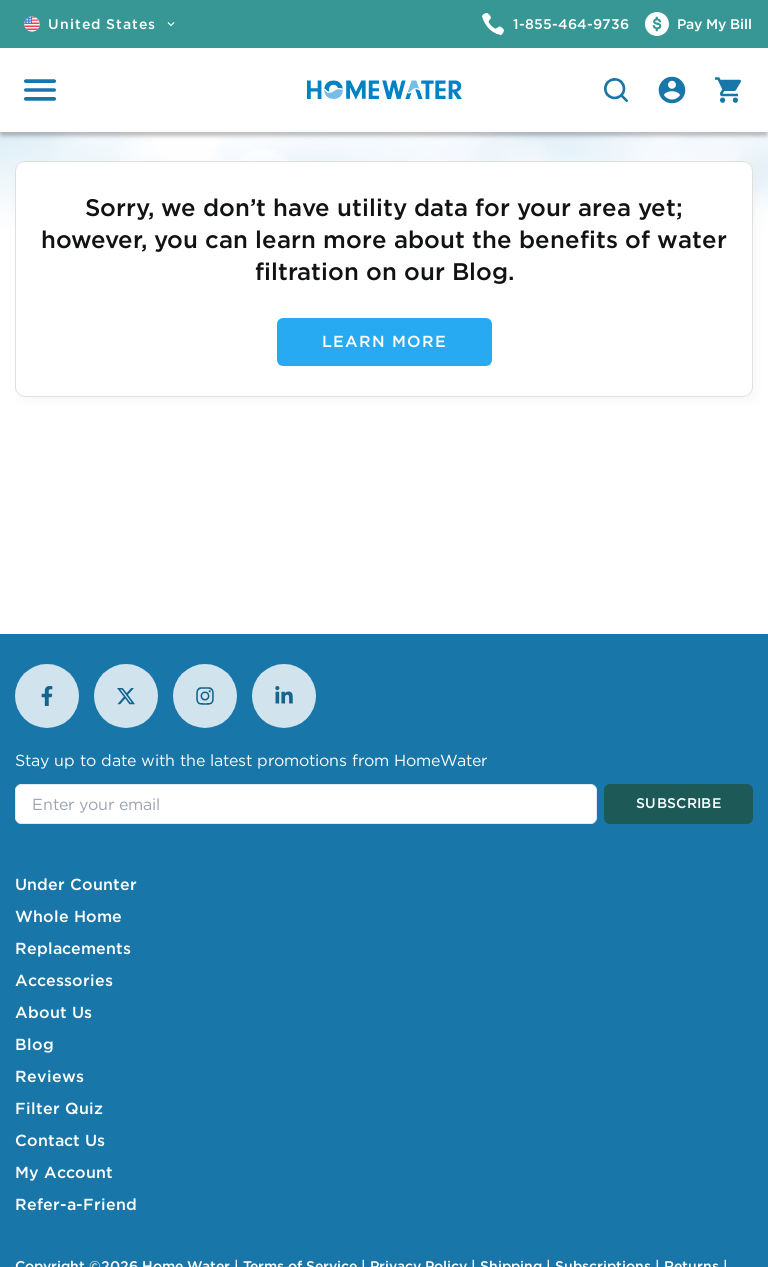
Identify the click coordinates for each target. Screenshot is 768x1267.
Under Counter (76, 884)
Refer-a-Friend (76, 1204)
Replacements (73, 948)
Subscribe (678, 803)
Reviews (49, 1076)
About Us (53, 1012)
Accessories (64, 980)
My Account (64, 1172)
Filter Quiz (59, 1108)
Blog (34, 1044)
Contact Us (60, 1140)
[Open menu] (40, 90)
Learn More (384, 341)
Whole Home (68, 916)
